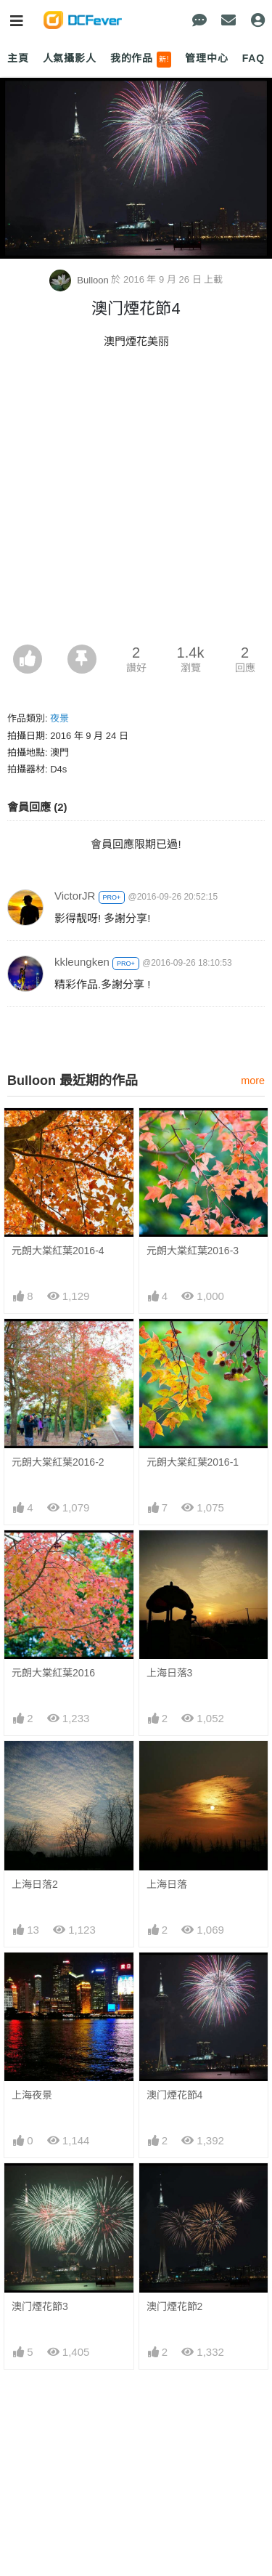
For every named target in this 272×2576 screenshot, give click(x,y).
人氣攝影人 (69, 58)
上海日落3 (170, 1673)
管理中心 (206, 58)
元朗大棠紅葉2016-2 (58, 1462)
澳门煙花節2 (175, 2306)
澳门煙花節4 (175, 2095)
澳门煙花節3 (40, 2306)
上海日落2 (35, 1884)
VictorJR (74, 895)
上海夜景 (32, 2095)
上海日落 (167, 1884)
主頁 (18, 58)
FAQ (253, 58)
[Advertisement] (136, 501)
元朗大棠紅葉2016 (53, 1673)
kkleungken (82, 962)
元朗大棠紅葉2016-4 (58, 1250)
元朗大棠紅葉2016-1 (193, 1462)
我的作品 (141, 60)
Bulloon (80, 280)
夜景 (59, 718)
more (253, 1080)
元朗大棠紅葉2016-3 (193, 1250)
